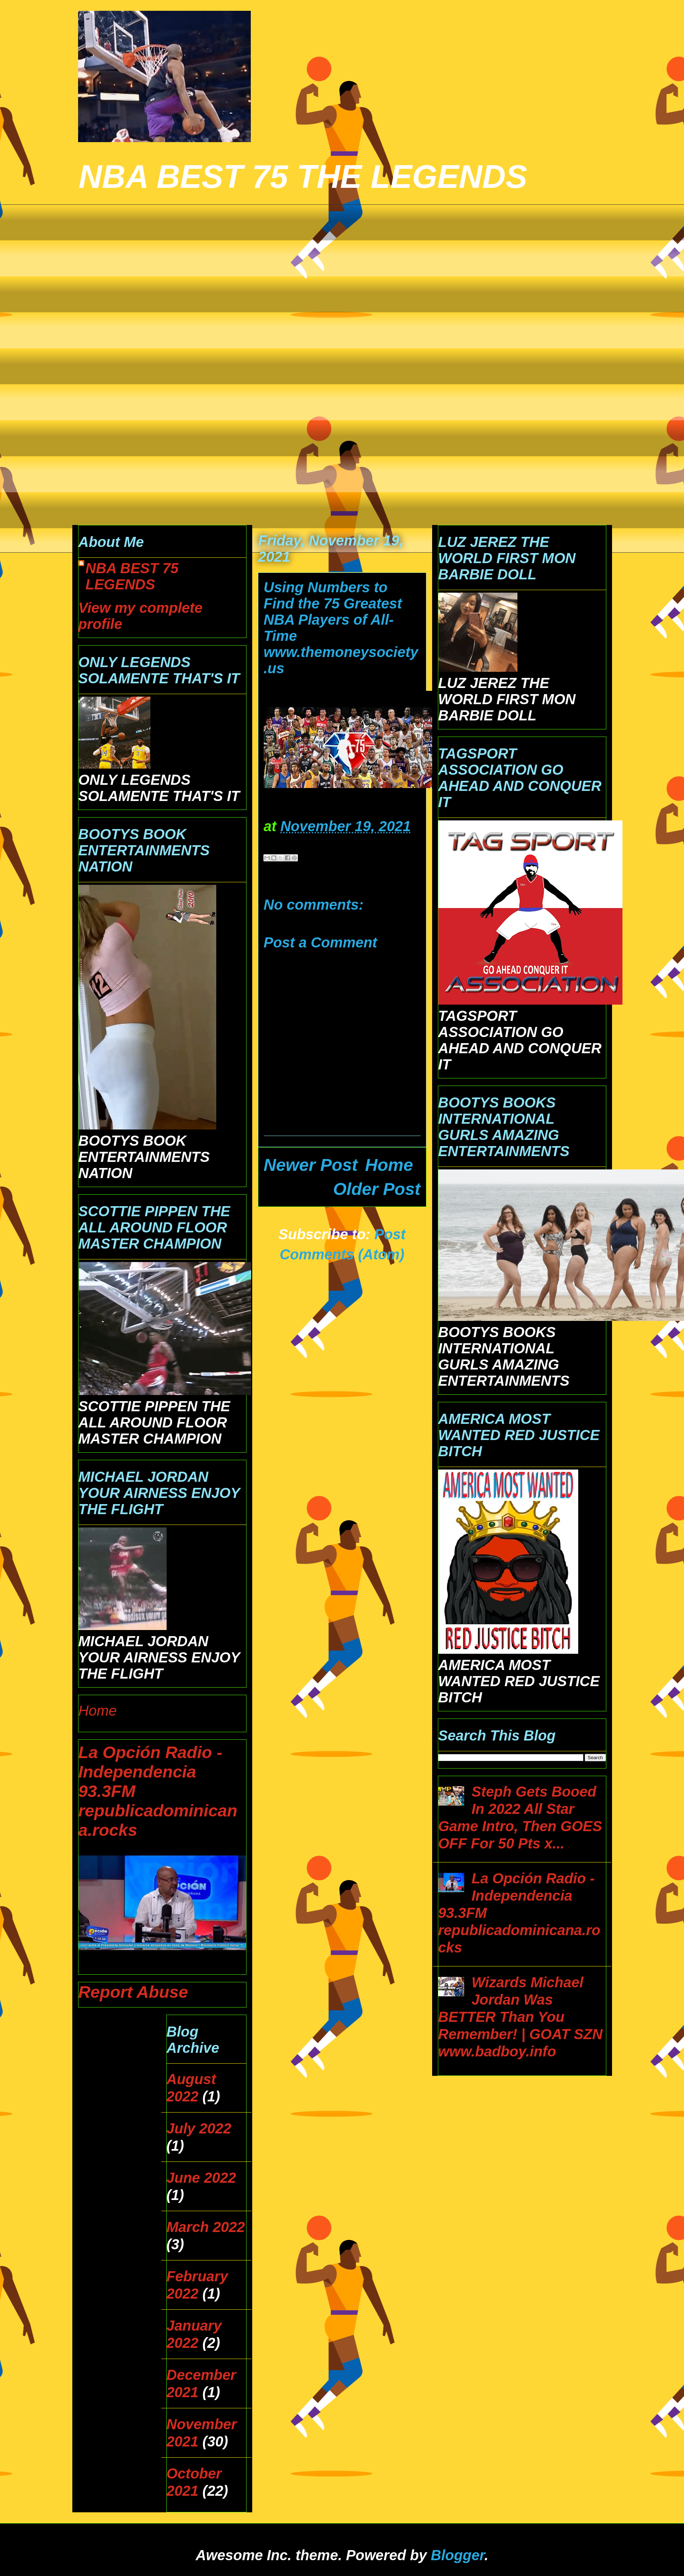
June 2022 (201, 2178)
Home (389, 1164)
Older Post (377, 1189)
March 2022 (206, 2227)
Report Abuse (133, 1992)
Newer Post (311, 1164)
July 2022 (199, 2128)
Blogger (457, 2555)
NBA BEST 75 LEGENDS (132, 576)
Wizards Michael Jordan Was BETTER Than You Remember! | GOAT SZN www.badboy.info (520, 2016)
